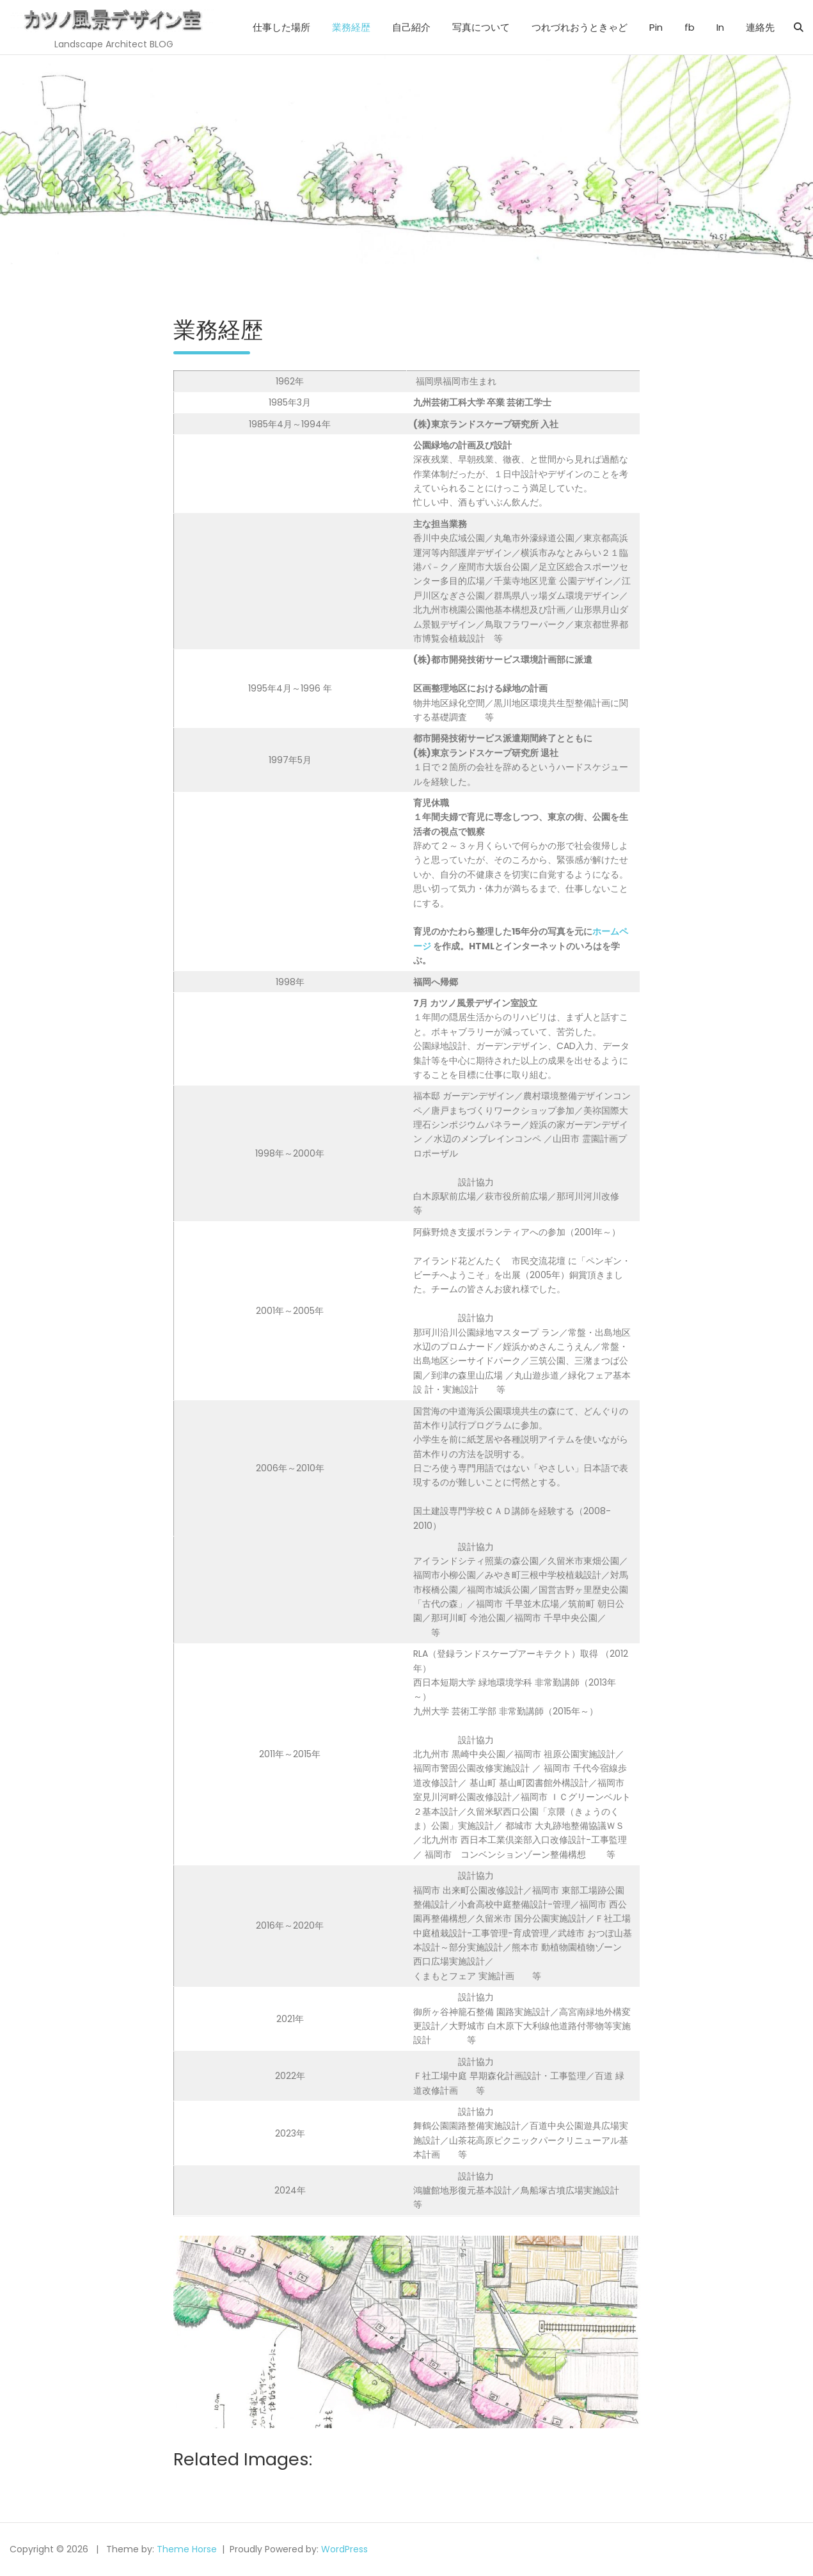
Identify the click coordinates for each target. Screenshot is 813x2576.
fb (689, 27)
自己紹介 (411, 27)
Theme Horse (187, 2549)
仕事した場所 (281, 27)
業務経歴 (351, 27)
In (720, 27)
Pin (656, 27)
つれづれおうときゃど (580, 27)
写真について (481, 27)
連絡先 (760, 27)
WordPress (344, 2549)
